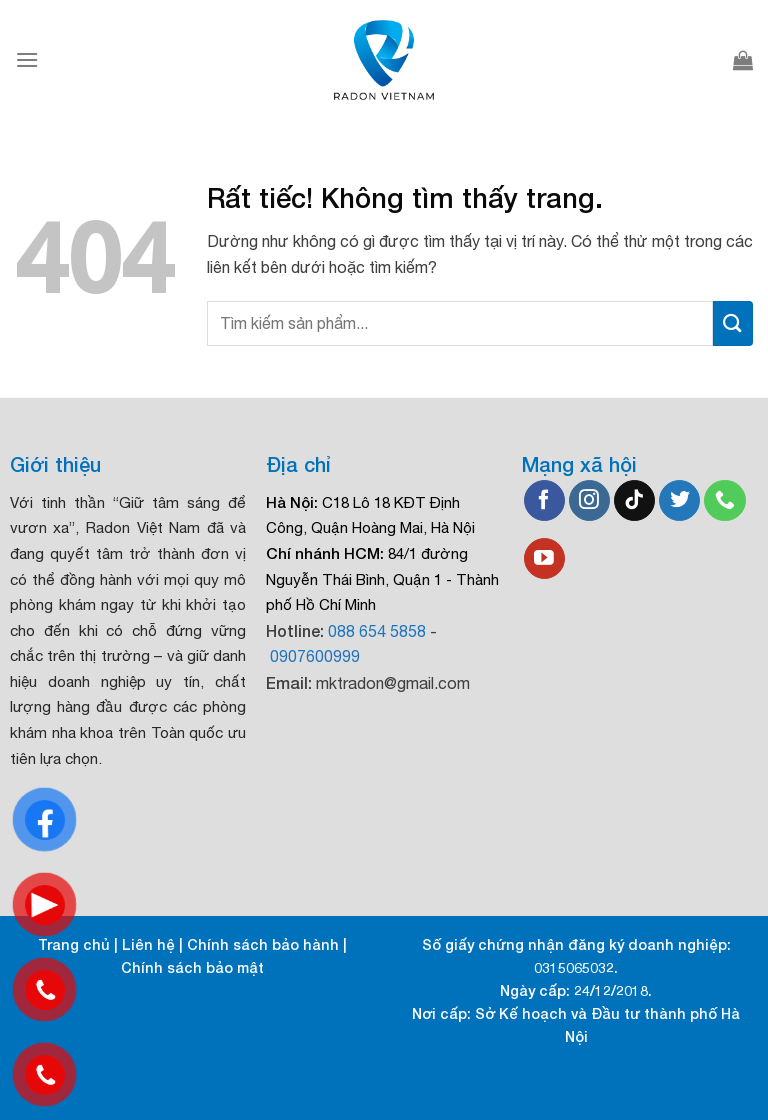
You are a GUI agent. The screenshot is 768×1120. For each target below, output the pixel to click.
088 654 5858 (377, 631)
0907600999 (315, 656)
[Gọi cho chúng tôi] (724, 501)
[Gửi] (733, 323)
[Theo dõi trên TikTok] (634, 501)
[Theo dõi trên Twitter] (679, 501)
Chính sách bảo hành (263, 944)
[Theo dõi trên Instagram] (589, 501)
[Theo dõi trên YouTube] (544, 559)
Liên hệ (148, 944)
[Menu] (27, 59)
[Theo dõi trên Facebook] (544, 501)
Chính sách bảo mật (192, 967)
